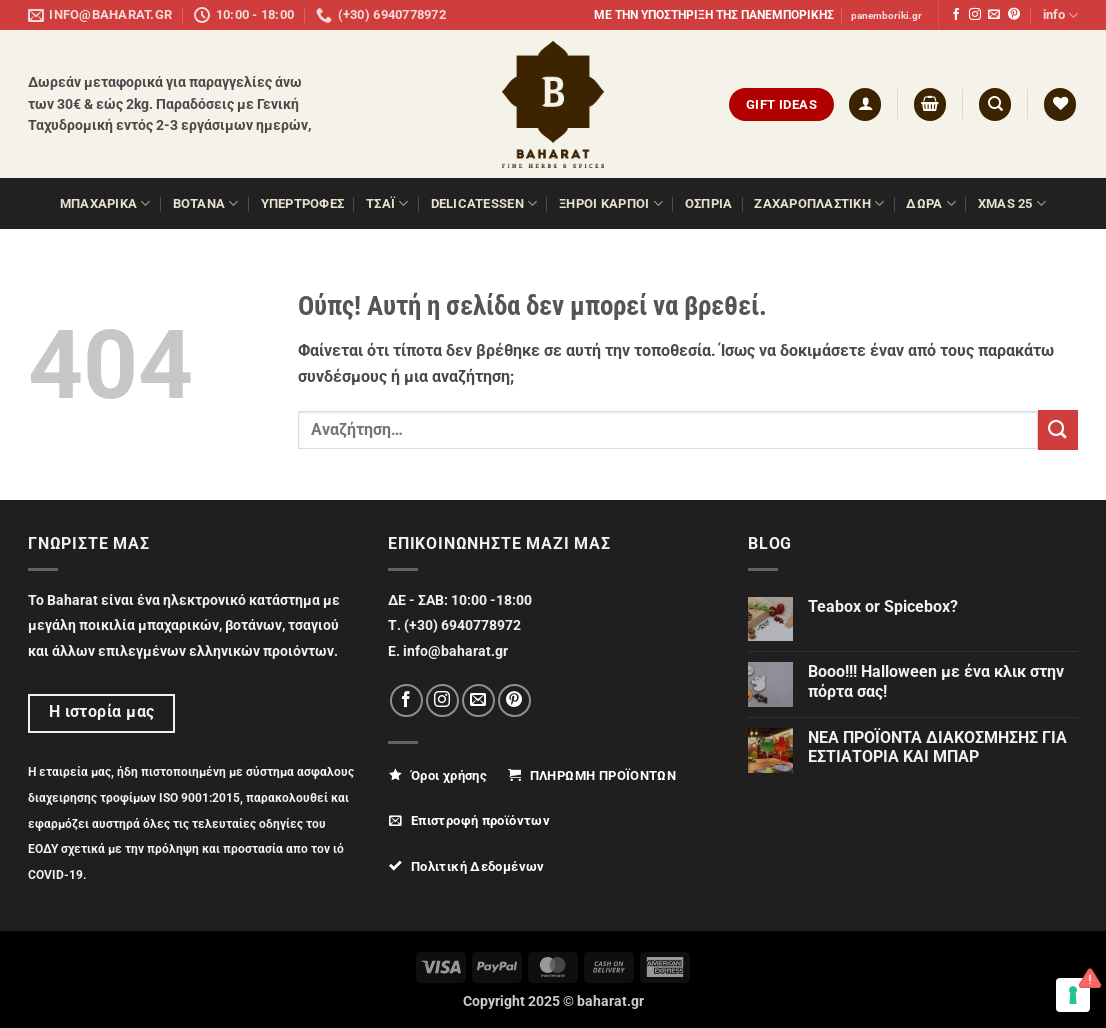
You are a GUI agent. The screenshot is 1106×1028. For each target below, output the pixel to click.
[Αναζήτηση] (995, 104)
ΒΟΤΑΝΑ (206, 203)
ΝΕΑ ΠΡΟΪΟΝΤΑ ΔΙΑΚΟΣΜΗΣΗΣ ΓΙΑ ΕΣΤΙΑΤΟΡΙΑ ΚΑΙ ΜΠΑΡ (937, 747)
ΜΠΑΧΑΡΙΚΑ (105, 203)
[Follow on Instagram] (975, 15)
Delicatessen (484, 203)
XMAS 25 (1012, 203)
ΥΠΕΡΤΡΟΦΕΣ (303, 203)
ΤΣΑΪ (387, 203)
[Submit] (1058, 429)
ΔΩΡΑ (930, 203)
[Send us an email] (994, 15)
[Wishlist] (1060, 104)
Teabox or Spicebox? (883, 606)
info (1060, 15)
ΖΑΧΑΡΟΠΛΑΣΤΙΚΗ (819, 203)
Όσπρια (709, 203)
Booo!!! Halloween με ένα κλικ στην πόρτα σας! (936, 681)
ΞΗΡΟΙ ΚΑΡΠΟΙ (611, 203)
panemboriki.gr (886, 15)
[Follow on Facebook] (956, 15)
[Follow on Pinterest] (1014, 15)
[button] (865, 104)
